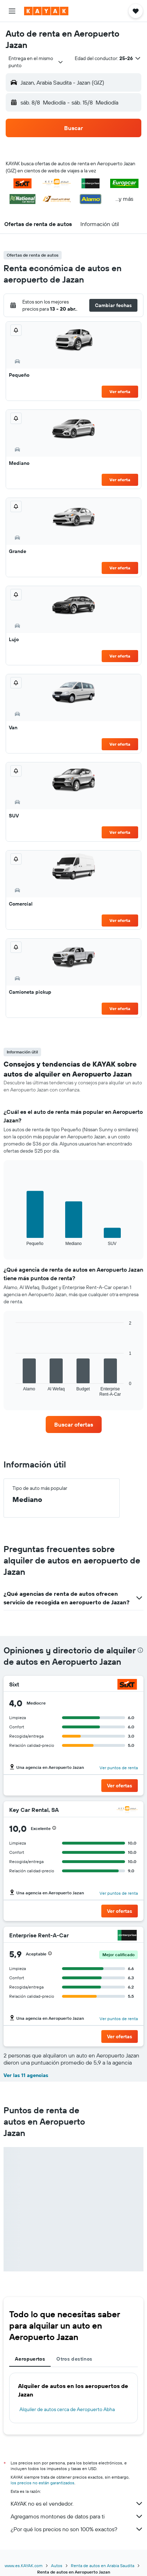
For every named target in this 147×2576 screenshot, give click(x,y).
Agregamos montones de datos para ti (77, 2516)
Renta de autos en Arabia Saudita (102, 2565)
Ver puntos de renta (119, 1767)
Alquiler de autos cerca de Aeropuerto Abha (67, 2409)
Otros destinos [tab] (74, 2359)
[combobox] (36, 62)
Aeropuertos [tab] (30, 2359)
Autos (56, 2565)
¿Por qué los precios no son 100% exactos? (77, 2529)
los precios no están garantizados (42, 2482)
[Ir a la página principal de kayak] (46, 11)
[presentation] (140, 1650)
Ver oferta (119, 391)
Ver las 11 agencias (26, 2075)
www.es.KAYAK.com (24, 2565)
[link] (74, 1424)
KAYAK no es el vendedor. (77, 2503)
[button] (12, 11)
